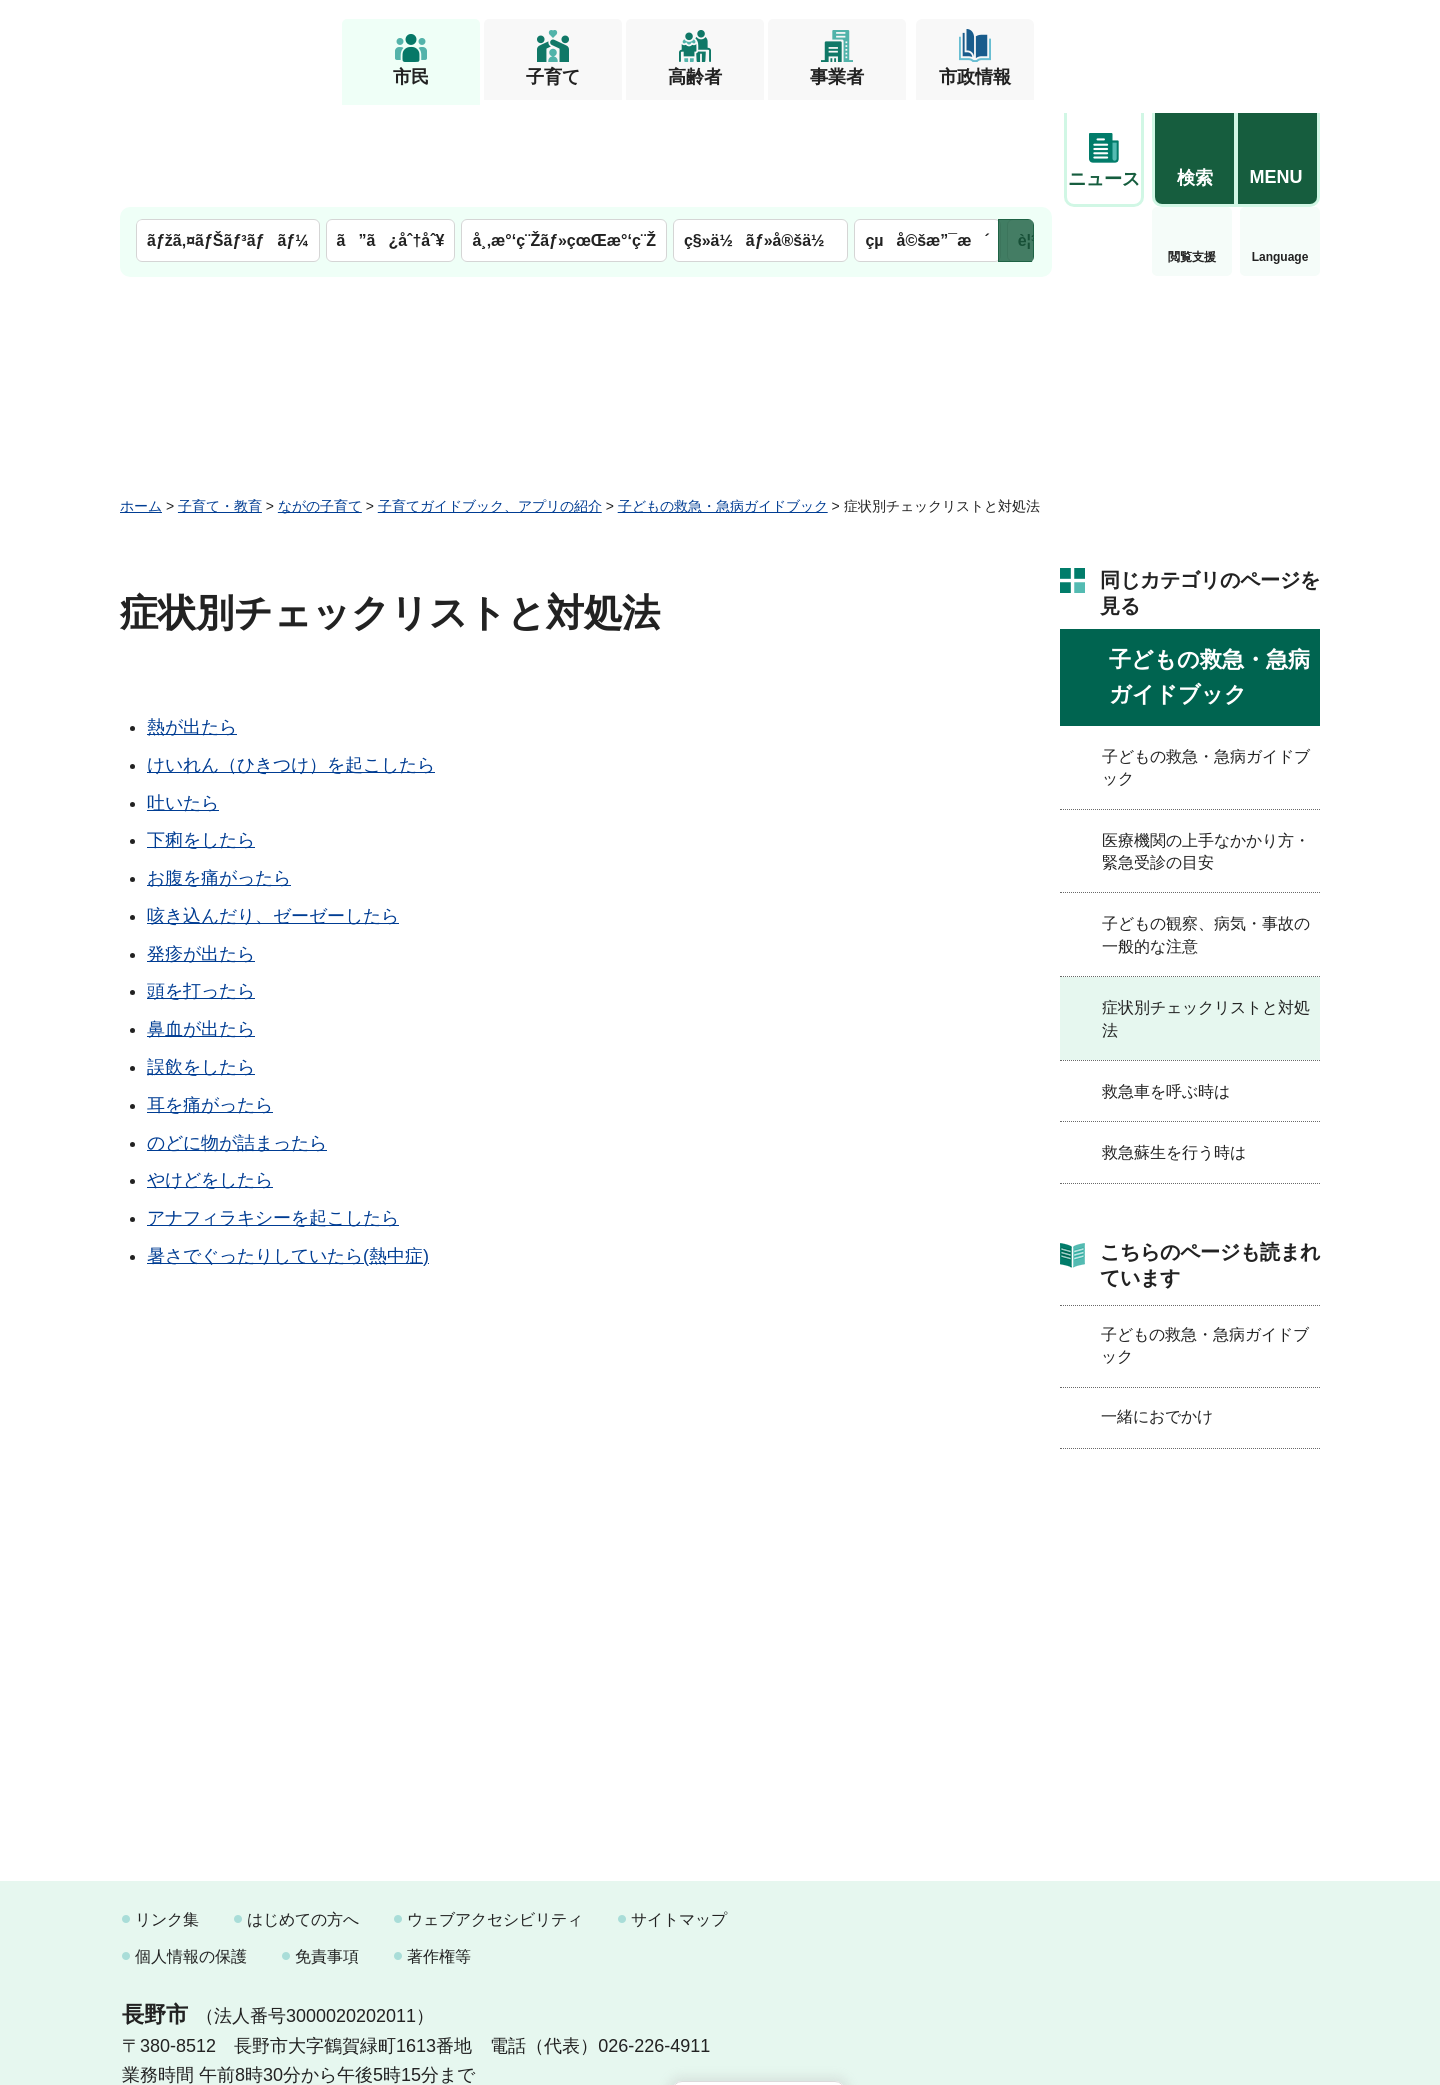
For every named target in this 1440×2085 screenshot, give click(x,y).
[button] (1194, 47)
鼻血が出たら (201, 926)
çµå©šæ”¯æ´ (927, 137)
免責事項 (327, 1853)
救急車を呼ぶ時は (1166, 988)
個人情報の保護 (191, 1853)
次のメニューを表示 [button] (1016, 137)
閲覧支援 (1104, 154)
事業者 (837, 77)
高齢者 (695, 77)
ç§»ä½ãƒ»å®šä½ (760, 137)
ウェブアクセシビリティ (495, 1816)
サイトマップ (679, 1816)
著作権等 (439, 1853)
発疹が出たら (201, 851)
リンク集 (167, 1816)
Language (1192, 154)
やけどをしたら (210, 1077)
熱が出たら (192, 624)
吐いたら (183, 700)
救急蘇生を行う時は (1174, 1049)
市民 (411, 77)
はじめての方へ (303, 1816)
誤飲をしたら (201, 964)
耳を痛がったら (210, 1002)
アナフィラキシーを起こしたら (273, 1115)
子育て (553, 77)
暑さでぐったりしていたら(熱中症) (288, 1153)
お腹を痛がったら (219, 775)
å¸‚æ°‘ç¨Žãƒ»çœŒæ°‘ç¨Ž (564, 137)
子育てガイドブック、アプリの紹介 (490, 403)
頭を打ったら (201, 888)
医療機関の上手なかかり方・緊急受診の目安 (1206, 748)
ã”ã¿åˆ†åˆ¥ (391, 137)
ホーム (141, 403)
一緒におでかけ (1157, 1313)
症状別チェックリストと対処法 (1206, 915)
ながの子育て (320, 403)
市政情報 (975, 77)
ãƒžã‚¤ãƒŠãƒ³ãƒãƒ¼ (228, 137)
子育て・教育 (220, 403)
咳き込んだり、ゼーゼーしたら (273, 813)
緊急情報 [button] (1280, 150)
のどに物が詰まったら (237, 1040)
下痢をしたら (201, 737)
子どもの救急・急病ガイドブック (723, 403)
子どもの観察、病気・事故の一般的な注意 (1206, 831)
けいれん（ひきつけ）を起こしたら (291, 662)
